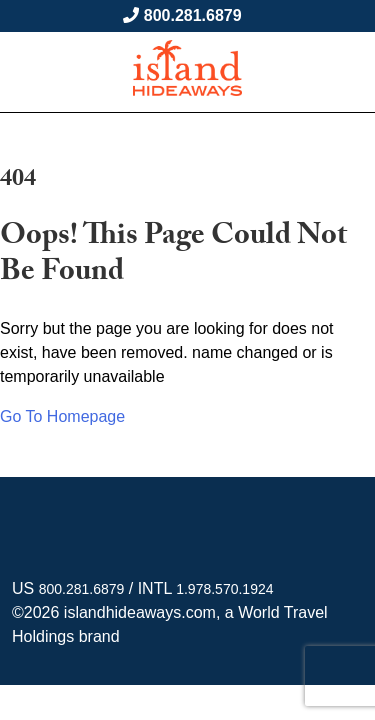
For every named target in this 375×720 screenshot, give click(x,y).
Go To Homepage (62, 416)
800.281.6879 (193, 15)
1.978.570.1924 (224, 589)
